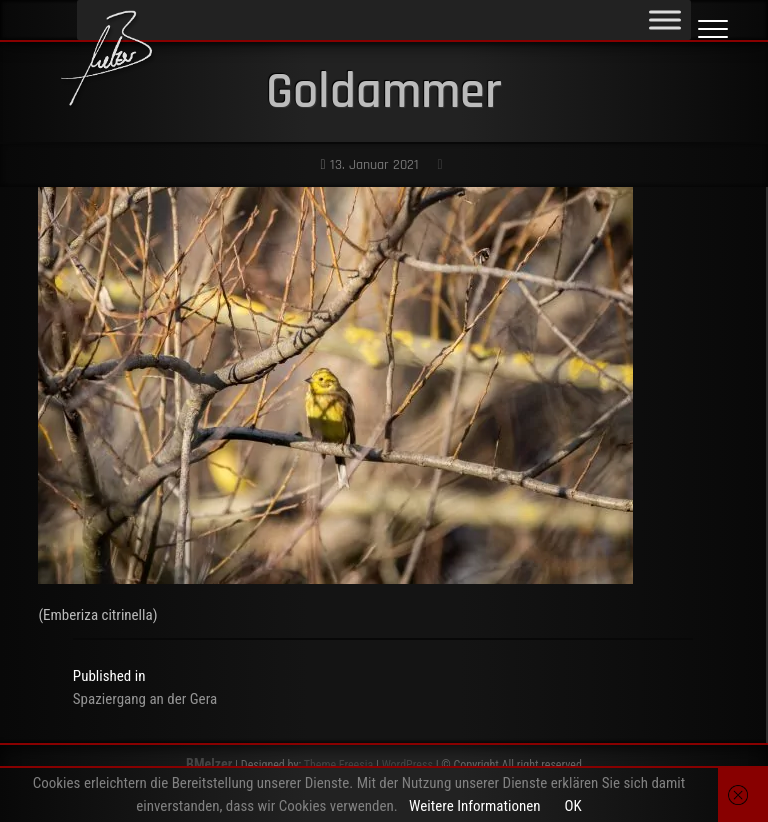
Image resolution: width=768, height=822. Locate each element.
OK (572, 806)
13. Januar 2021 (369, 165)
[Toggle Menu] (665, 19)
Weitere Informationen (474, 806)
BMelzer (209, 764)
